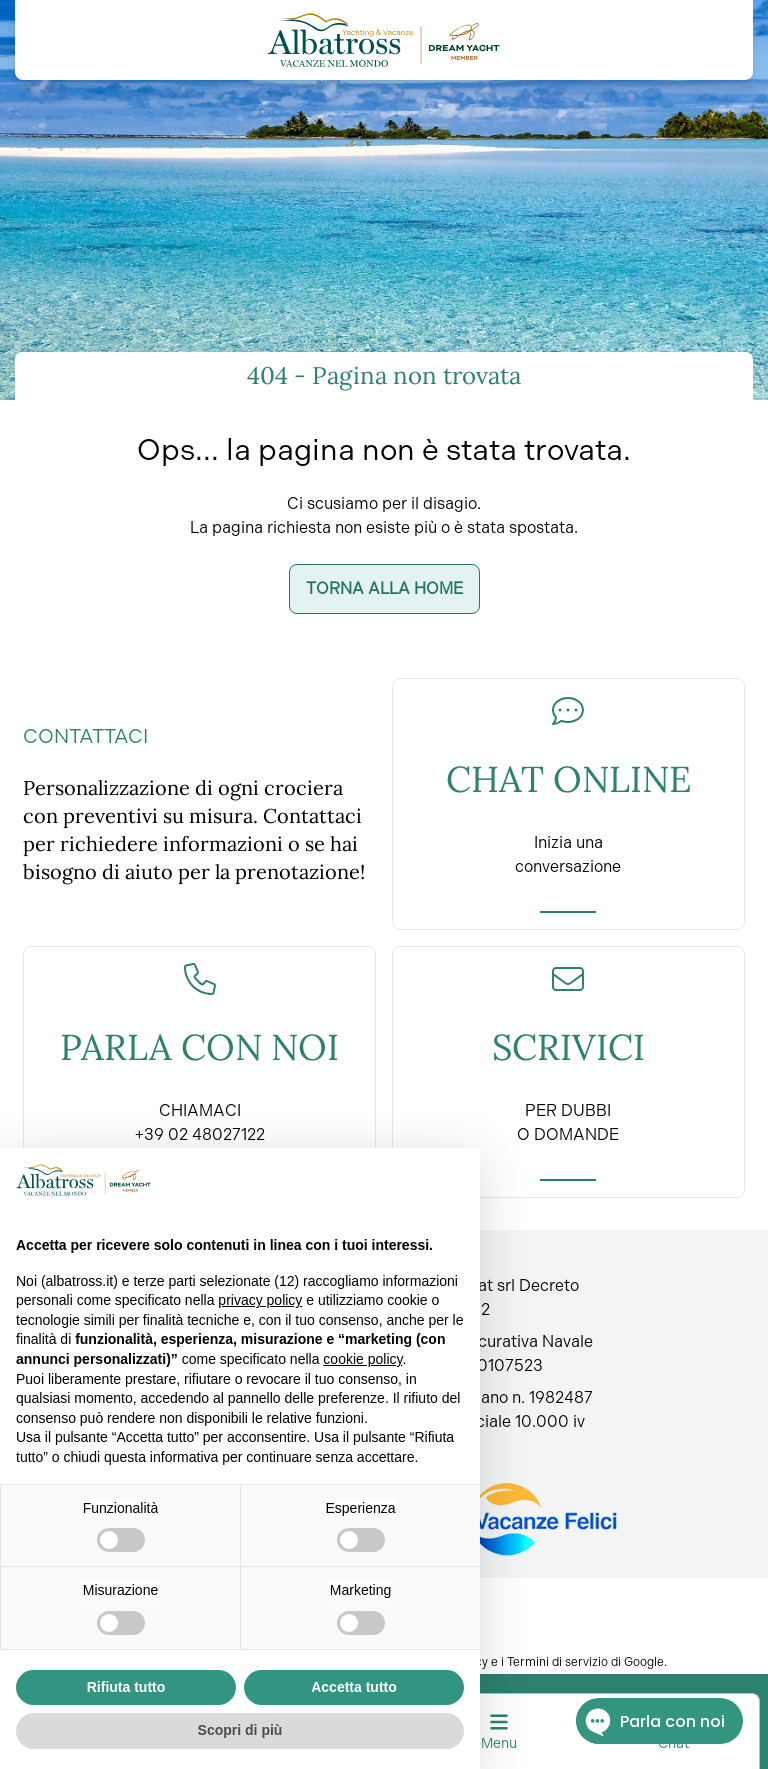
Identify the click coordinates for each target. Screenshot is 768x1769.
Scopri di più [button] (240, 1730)
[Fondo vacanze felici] (509, 1519)
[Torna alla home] (383, 40)
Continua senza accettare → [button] (364, 1179)
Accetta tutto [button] (354, 1687)
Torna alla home (384, 588)
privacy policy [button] (260, 1300)
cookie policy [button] (362, 1359)
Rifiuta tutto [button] (126, 1687)
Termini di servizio (557, 1662)
